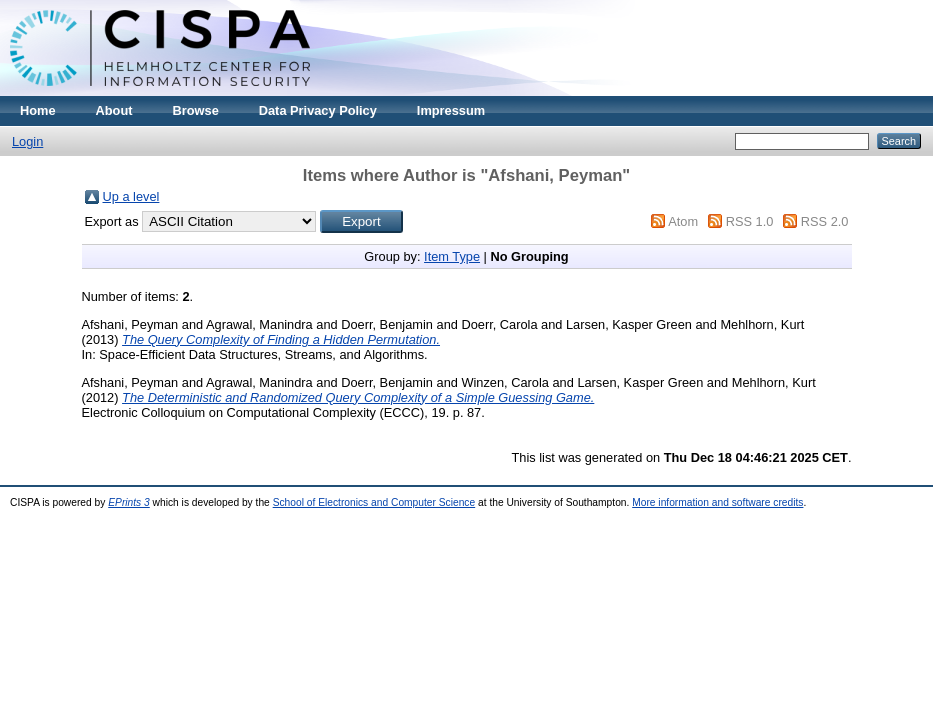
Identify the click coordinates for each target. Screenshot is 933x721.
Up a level (131, 196)
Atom (683, 221)
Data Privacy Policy (318, 110)
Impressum (451, 110)
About (114, 110)
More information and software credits (717, 502)
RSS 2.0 (825, 221)
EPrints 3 (129, 502)
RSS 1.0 (750, 221)
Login (27, 141)
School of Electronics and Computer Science (374, 502)
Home (38, 110)
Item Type (452, 256)
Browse (196, 110)
